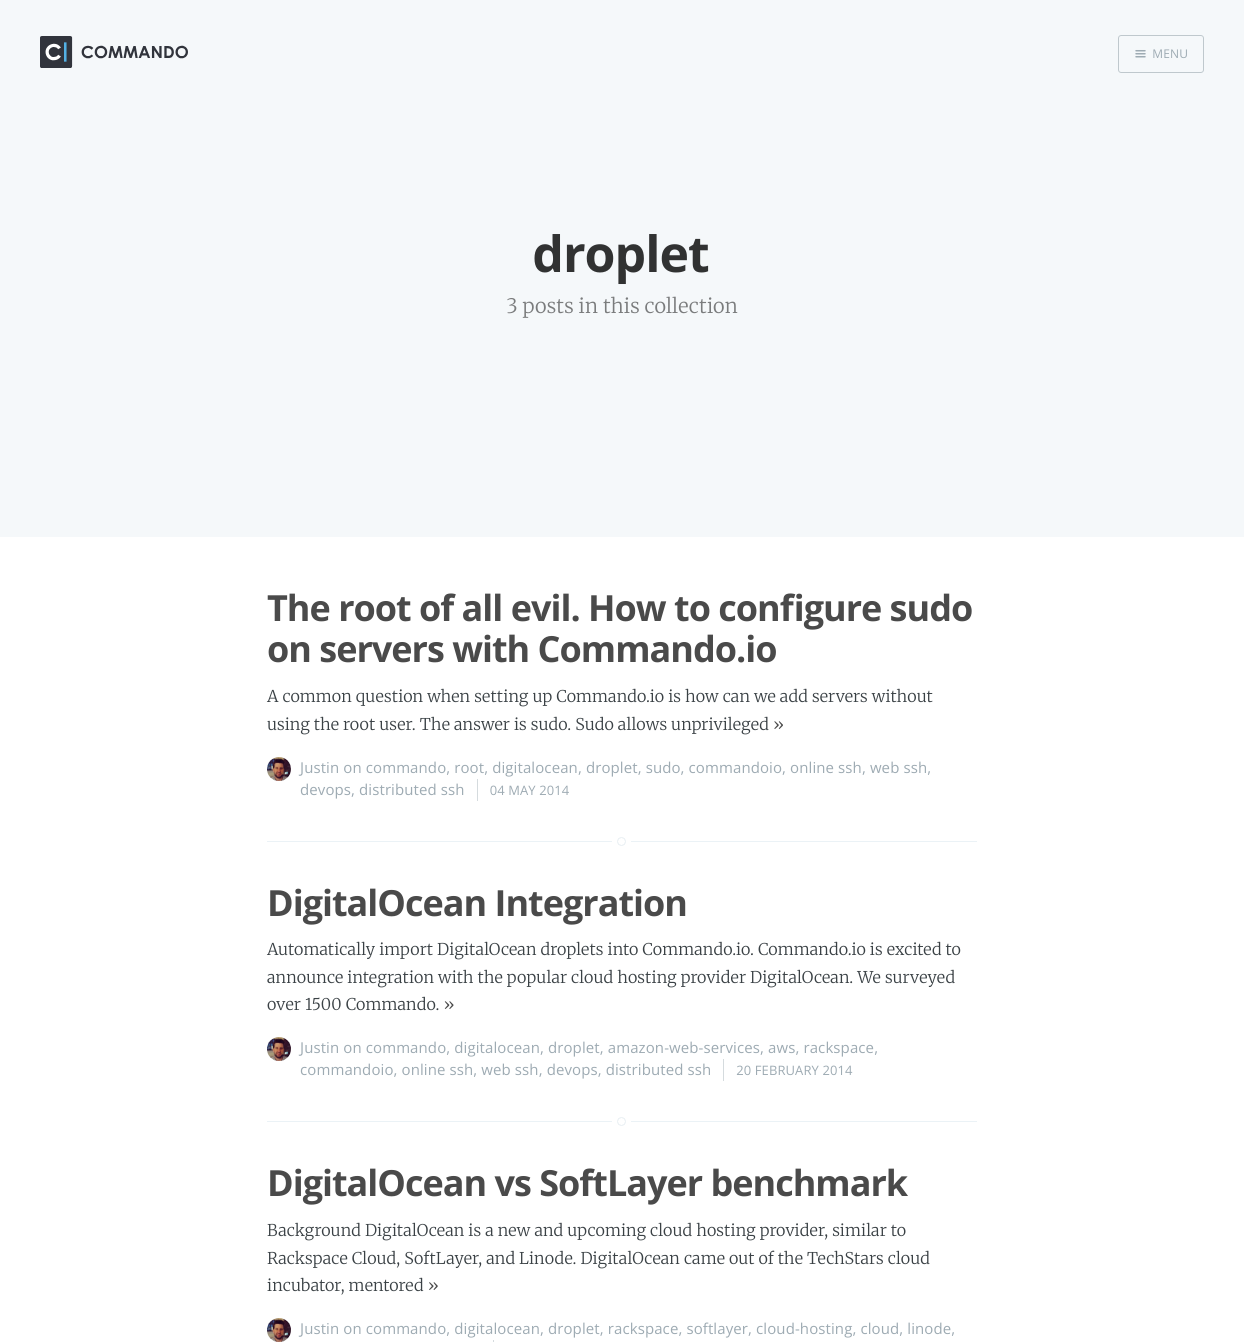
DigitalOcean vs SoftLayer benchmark (587, 1182)
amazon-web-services (684, 1048)
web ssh (898, 768)
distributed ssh (412, 790)
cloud (879, 1329)
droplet (612, 768)
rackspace (838, 1048)
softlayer (717, 1329)
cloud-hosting (804, 1329)
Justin (319, 768)
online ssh (826, 768)
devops (325, 790)
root (469, 768)
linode (929, 1329)
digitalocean (535, 768)
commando (406, 768)
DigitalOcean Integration (477, 902)
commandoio (736, 768)
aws (781, 1048)
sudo (663, 768)
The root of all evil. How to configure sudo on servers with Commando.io (619, 628)
